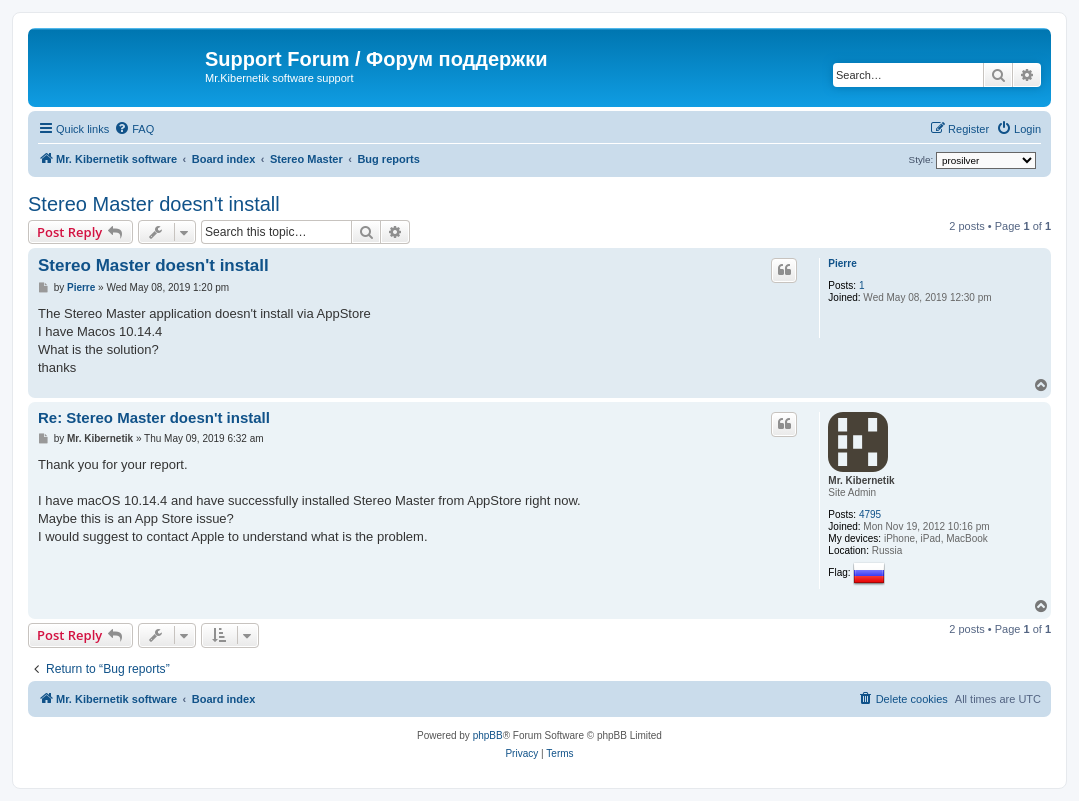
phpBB (488, 735)
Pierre (842, 263)
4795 (870, 514)
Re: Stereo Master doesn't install (154, 417)
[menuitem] (134, 129)
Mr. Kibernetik (861, 480)
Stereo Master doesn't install (154, 204)
